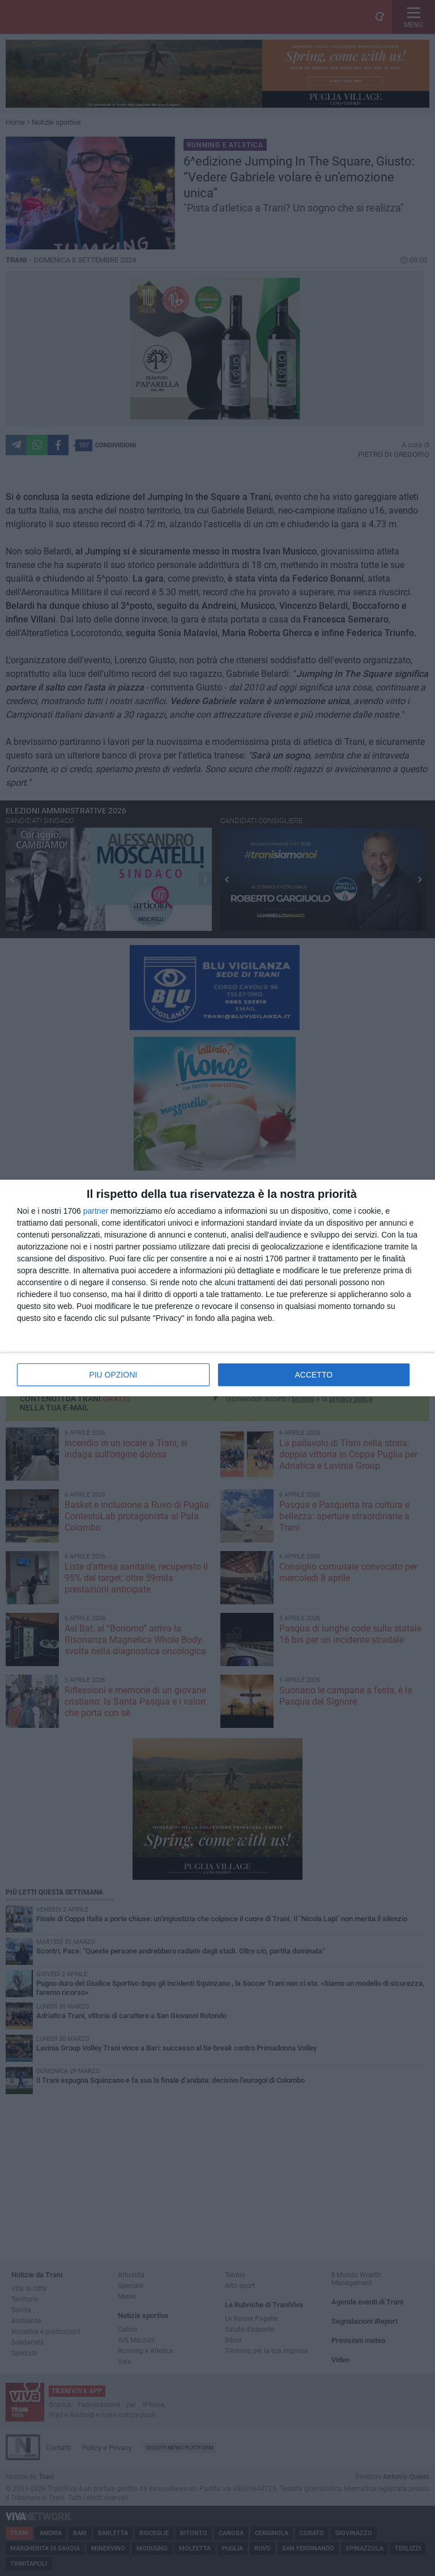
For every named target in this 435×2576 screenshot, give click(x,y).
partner (95, 1211)
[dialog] (217, 1288)
